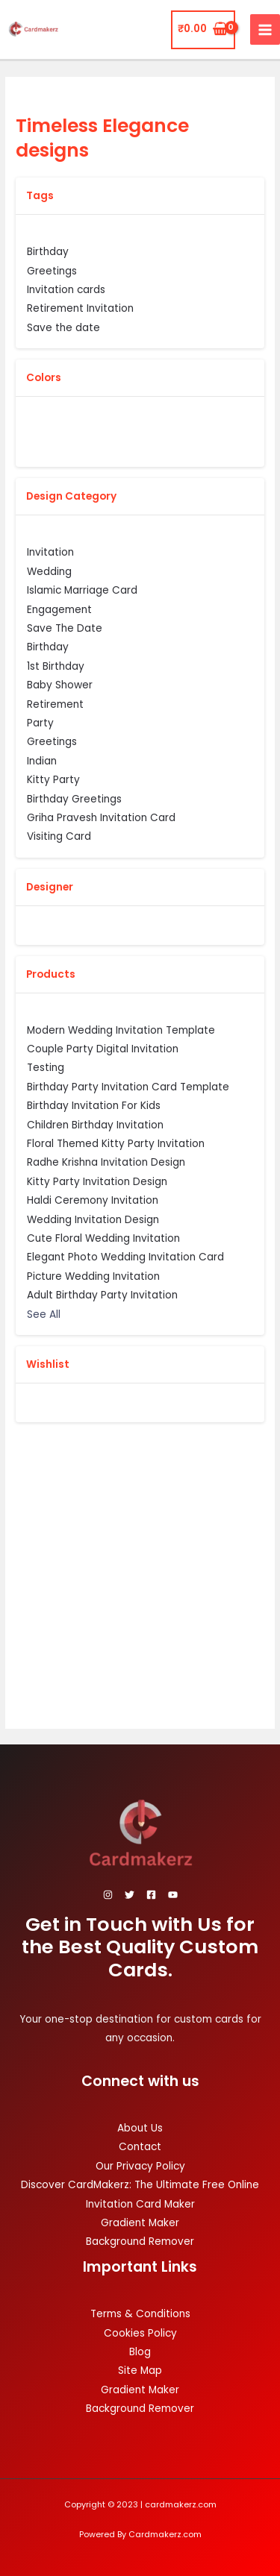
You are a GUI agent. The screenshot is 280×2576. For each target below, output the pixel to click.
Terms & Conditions (140, 2314)
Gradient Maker (140, 2223)
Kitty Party (53, 779)
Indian (42, 761)
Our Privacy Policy (140, 2166)
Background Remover (140, 2241)
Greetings (52, 741)
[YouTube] (173, 1895)
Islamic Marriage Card (82, 590)
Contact (140, 2147)
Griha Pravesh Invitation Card (101, 817)
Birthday (48, 647)
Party (40, 723)
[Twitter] (129, 1895)
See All (43, 1314)
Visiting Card (59, 836)
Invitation (50, 552)
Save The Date (64, 628)
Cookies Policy (140, 2333)
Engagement (59, 609)
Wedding (49, 571)
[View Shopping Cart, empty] (203, 29)
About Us (140, 2128)
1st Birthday (55, 666)
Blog (140, 2352)
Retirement (55, 704)
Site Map (140, 2370)
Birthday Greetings (74, 799)
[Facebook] (151, 1895)
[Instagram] (108, 1895)
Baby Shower (60, 685)
